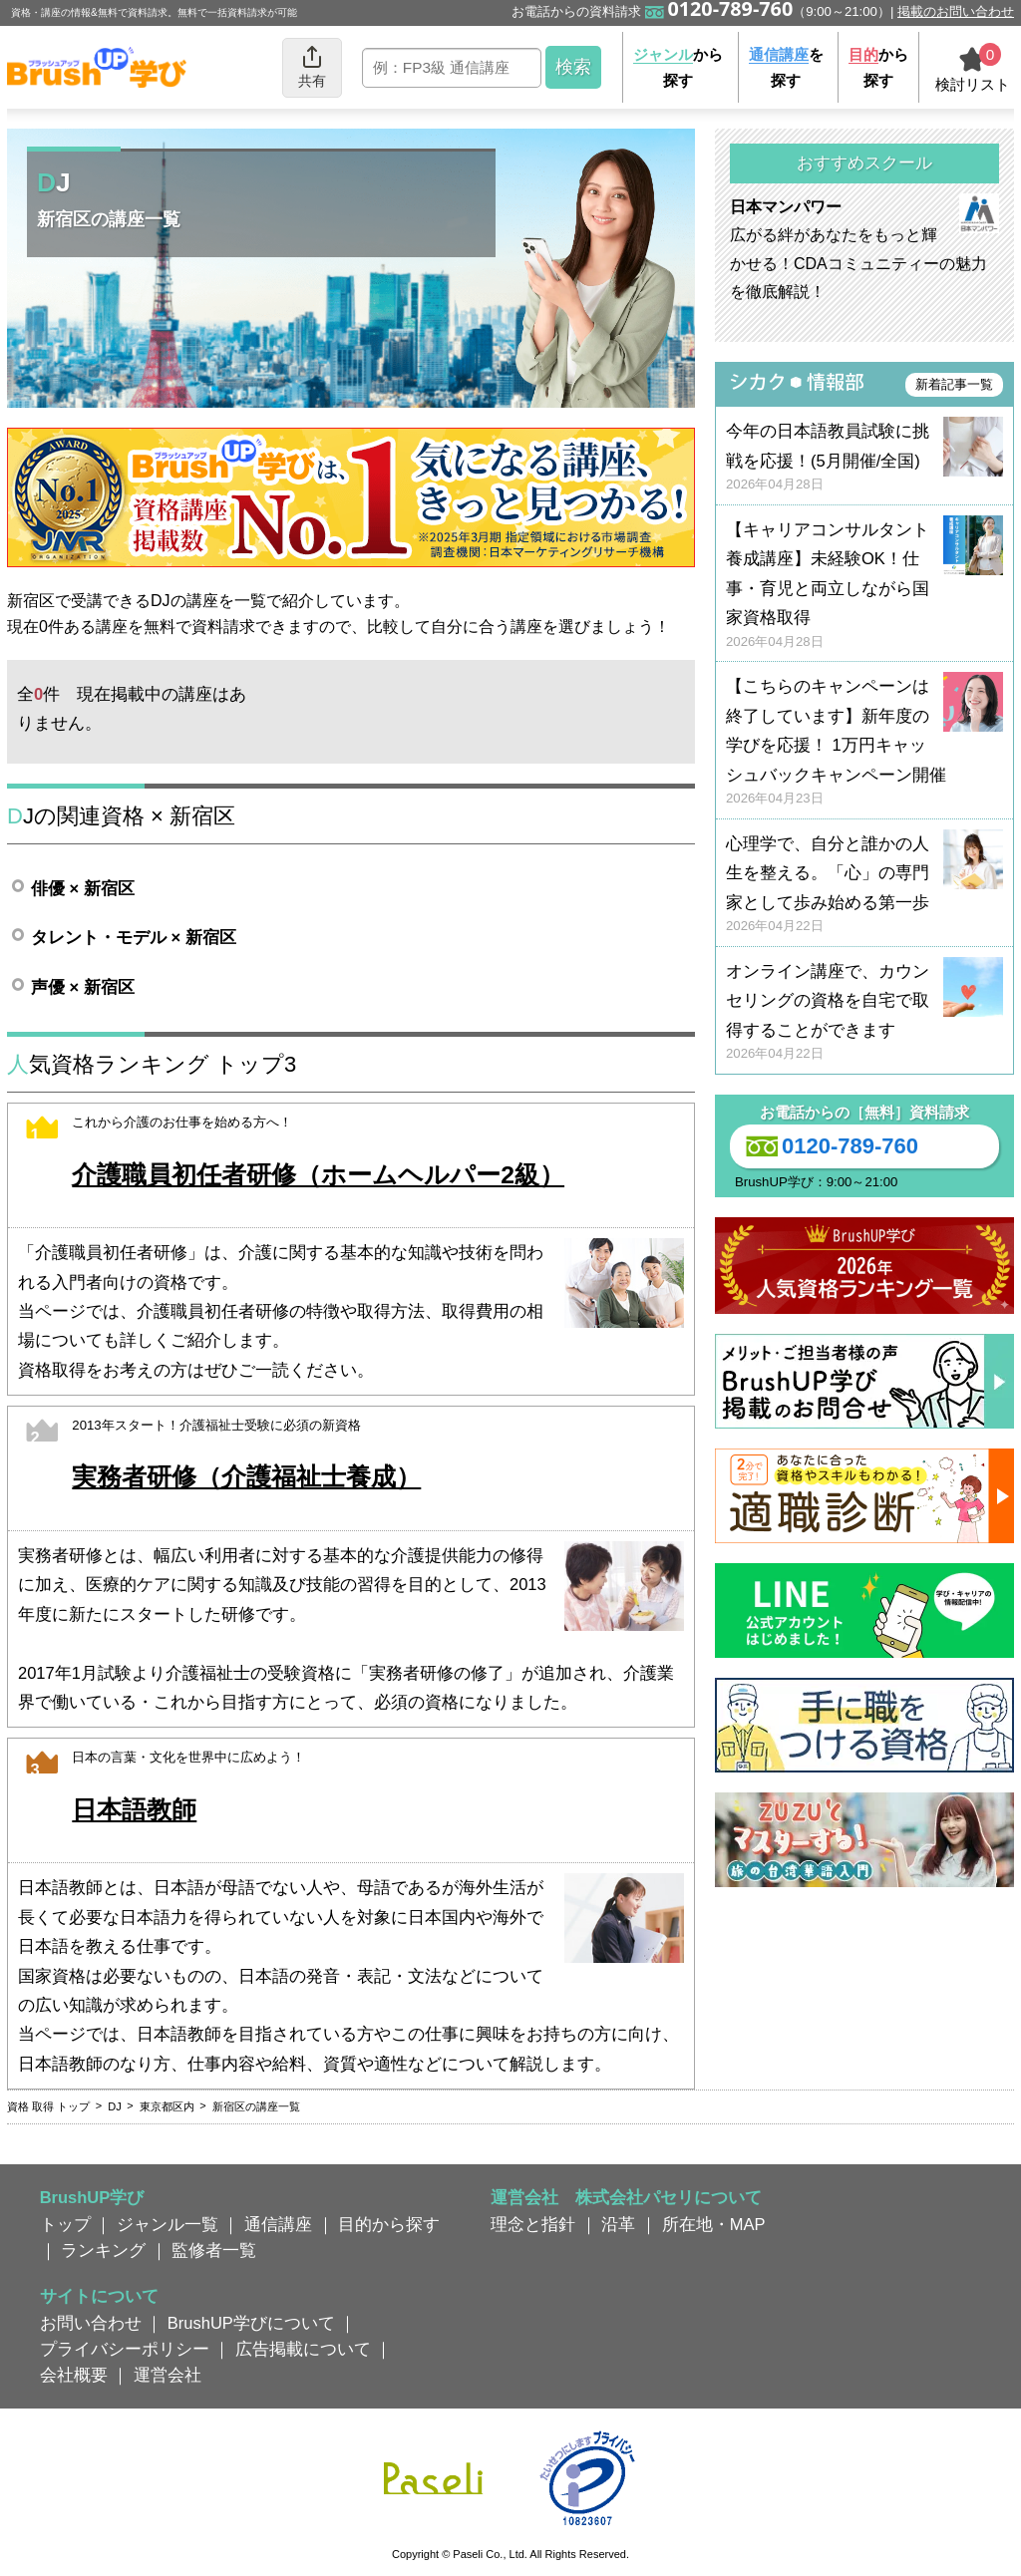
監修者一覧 (213, 2250)
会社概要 (74, 2375)
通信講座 (278, 2224)
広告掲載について (303, 2349)
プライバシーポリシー (124, 2349)
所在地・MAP (714, 2224)
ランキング (103, 2250)
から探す (678, 67)
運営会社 (167, 2375)
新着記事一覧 (954, 384)
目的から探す (389, 2224)
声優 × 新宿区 (83, 987)
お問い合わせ (91, 2323)
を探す (786, 67)
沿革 (618, 2224)
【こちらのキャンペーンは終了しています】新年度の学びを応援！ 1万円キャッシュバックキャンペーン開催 (864, 742)
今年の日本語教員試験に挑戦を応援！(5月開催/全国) (864, 458)
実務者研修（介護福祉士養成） (246, 1476)
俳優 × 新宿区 (83, 888)
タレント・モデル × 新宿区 (133, 937)
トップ (65, 2224)
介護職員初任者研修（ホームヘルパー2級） (318, 1174)
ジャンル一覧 (167, 2224)
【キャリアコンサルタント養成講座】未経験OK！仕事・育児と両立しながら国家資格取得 (864, 585)
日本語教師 (134, 1809)
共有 (312, 66)
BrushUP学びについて (251, 2323)
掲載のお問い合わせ (955, 11)
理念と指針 (533, 2224)
